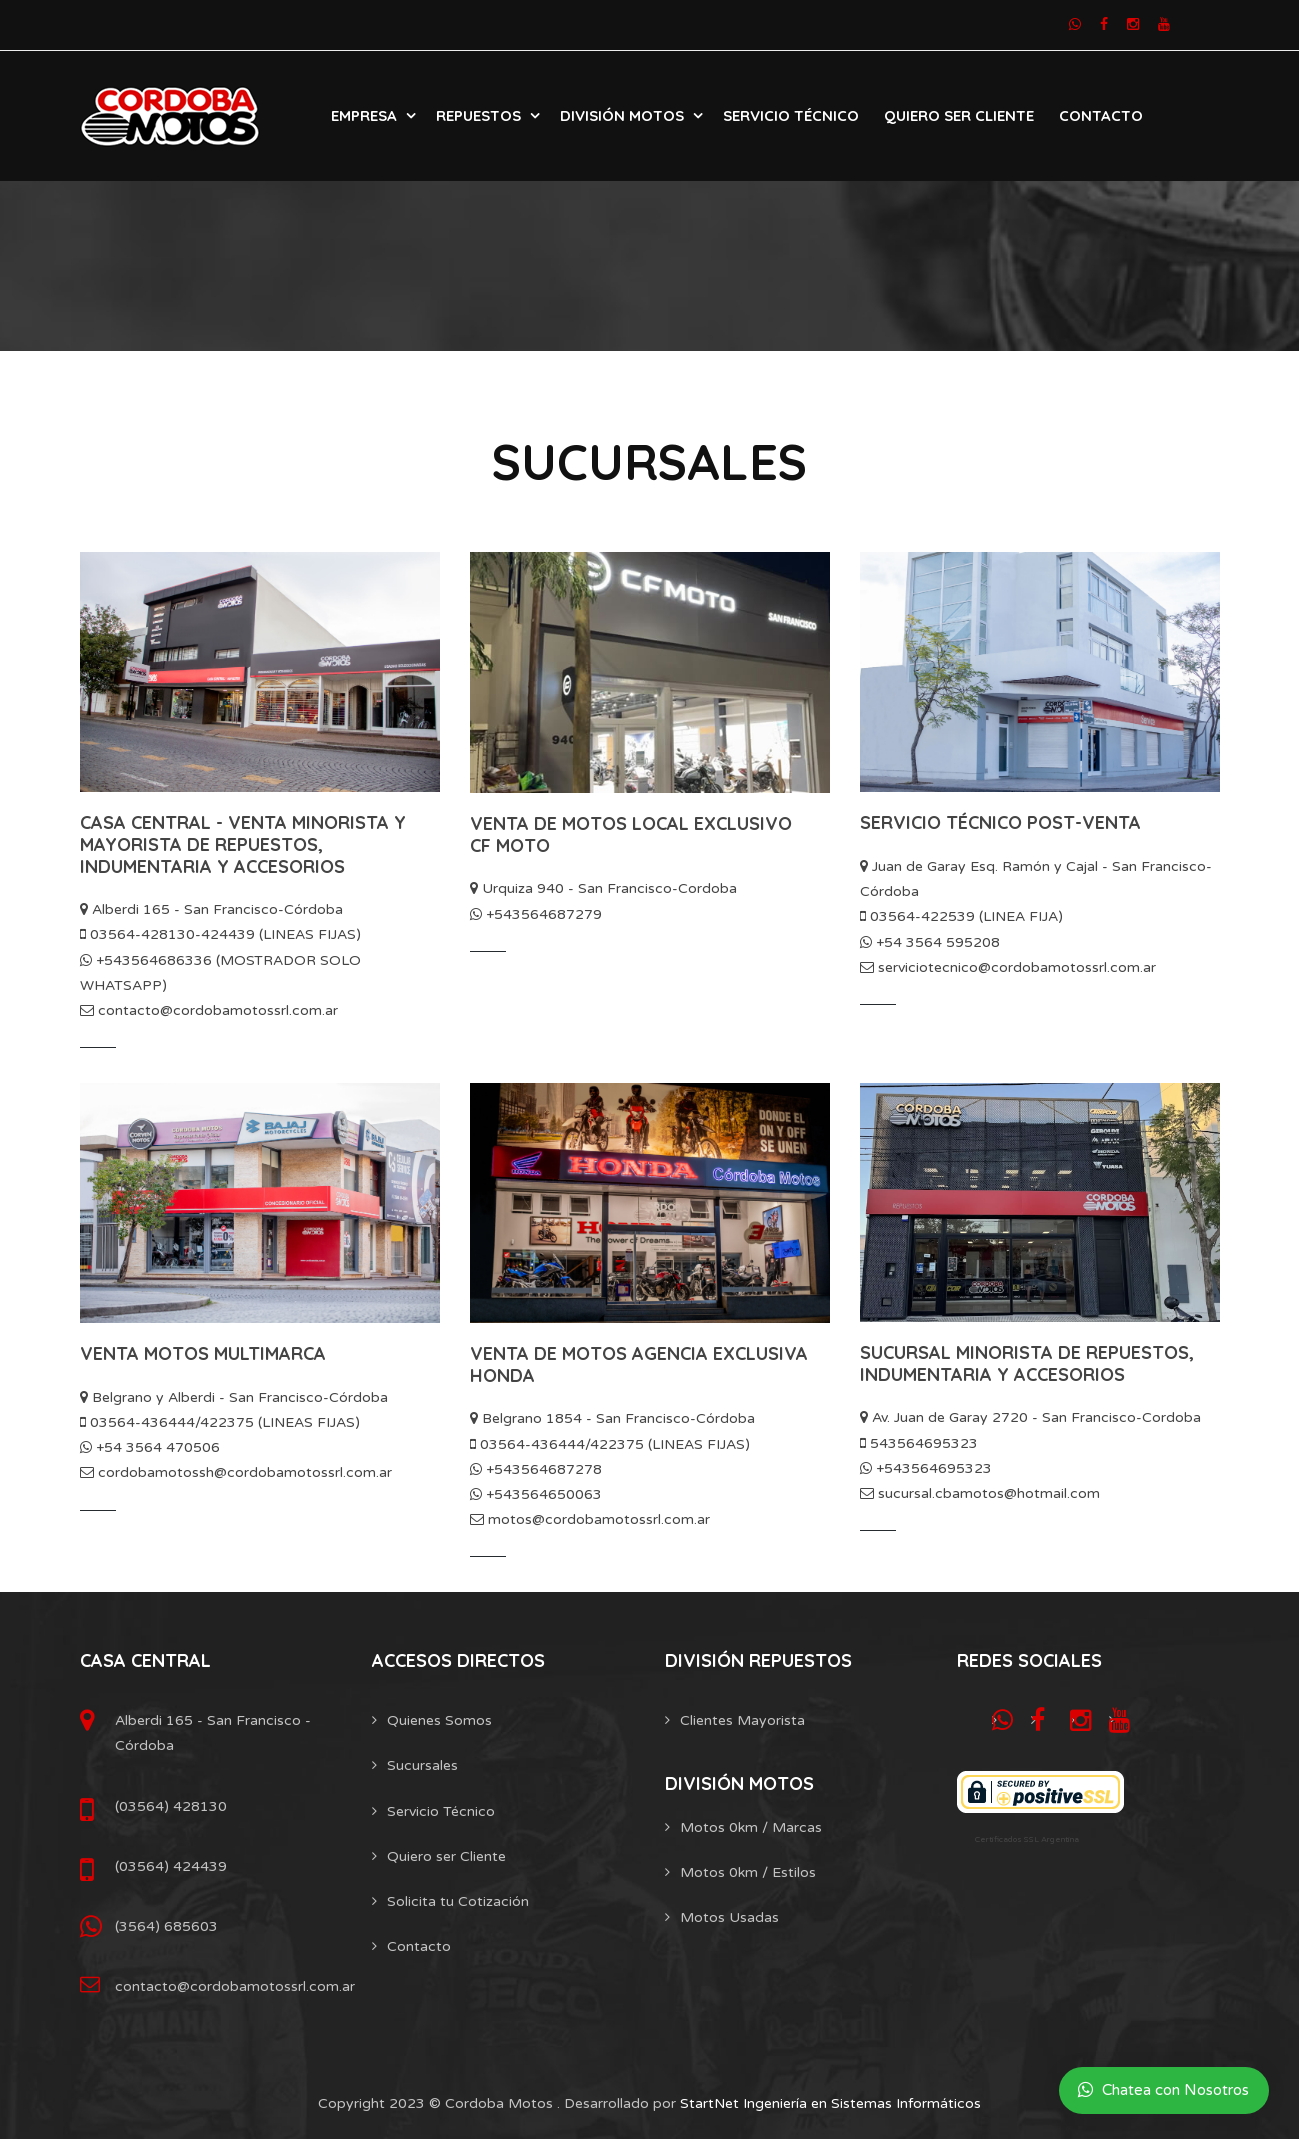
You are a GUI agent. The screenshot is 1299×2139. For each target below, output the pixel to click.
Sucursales (422, 1765)
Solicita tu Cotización (458, 1901)
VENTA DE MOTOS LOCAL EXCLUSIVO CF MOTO (631, 834)
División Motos (622, 115)
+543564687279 (536, 914)
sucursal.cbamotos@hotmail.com (980, 1493)
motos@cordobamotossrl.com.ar (590, 1519)
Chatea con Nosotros (1163, 2090)
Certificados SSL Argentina (1027, 1839)
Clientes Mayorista (742, 1720)
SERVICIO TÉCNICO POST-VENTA (1000, 822)
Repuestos (478, 115)
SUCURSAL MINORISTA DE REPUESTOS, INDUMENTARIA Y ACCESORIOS (1027, 1363)
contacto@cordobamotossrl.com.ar (209, 1010)
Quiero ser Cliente (446, 1856)
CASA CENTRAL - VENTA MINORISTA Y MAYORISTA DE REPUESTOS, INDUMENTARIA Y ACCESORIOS (243, 844)
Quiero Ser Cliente (959, 115)
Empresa (364, 115)
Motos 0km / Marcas (751, 1827)
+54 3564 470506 (150, 1447)
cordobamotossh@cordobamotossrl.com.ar (236, 1472)
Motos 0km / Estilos (748, 1872)
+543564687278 (536, 1469)
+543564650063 (536, 1494)
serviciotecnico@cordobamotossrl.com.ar (1008, 967)
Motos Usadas (729, 1917)
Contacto (1101, 115)
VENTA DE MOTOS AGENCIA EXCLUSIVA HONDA (639, 1364)
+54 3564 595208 (930, 942)
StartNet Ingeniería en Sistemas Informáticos (830, 2103)
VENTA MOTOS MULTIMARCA (203, 1353)
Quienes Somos (439, 1720)
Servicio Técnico (791, 115)
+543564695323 (926, 1468)
